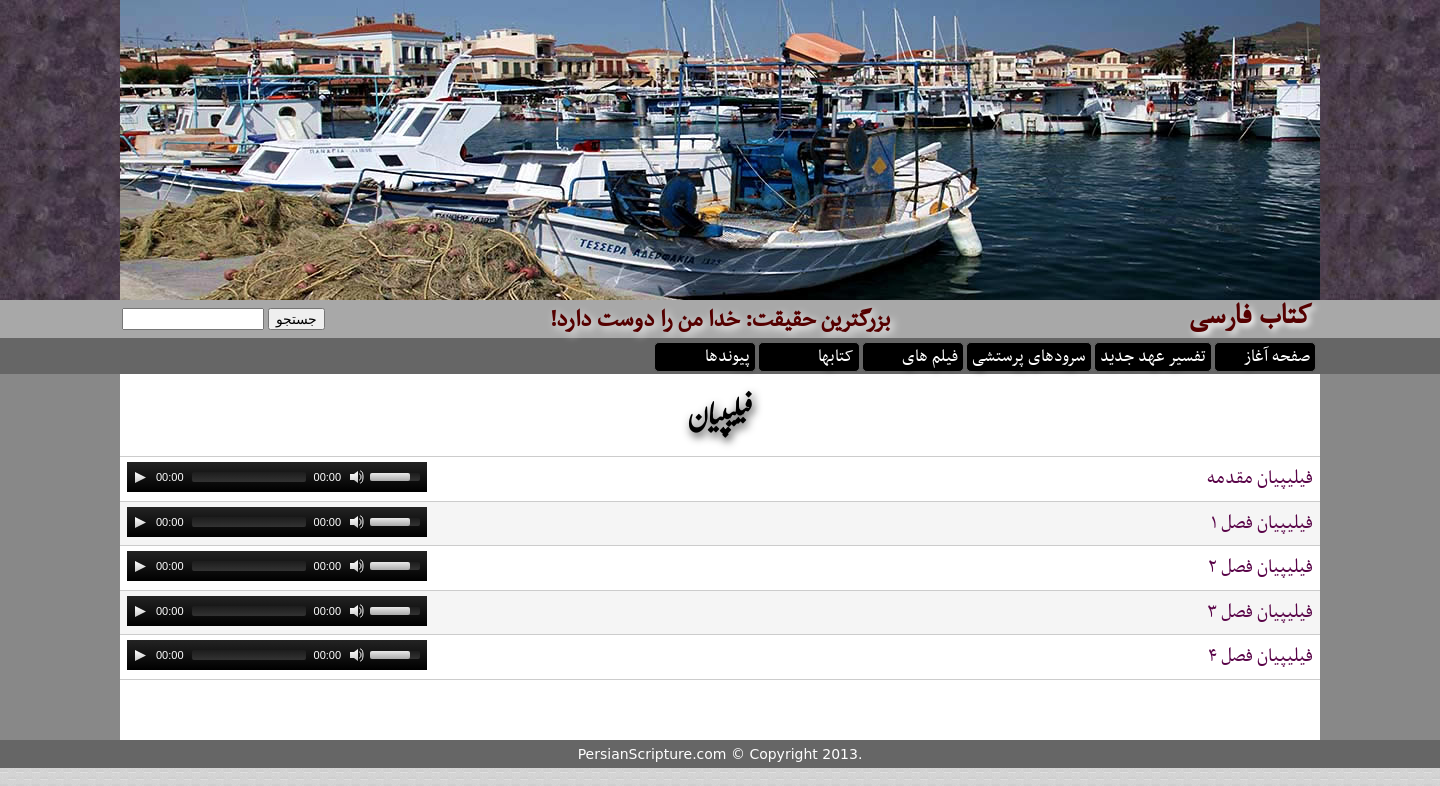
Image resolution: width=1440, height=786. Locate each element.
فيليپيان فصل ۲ (1260, 567)
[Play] (140, 477)
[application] (277, 477)
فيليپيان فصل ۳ (1260, 612)
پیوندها (727, 355)
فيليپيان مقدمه (1260, 478)
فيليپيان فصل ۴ (1260, 656)
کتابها (836, 355)
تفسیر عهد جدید (1153, 355)
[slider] (249, 477)
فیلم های (930, 355)
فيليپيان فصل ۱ (1262, 523)
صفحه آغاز (1277, 355)
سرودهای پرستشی (1029, 355)
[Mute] (357, 477)
